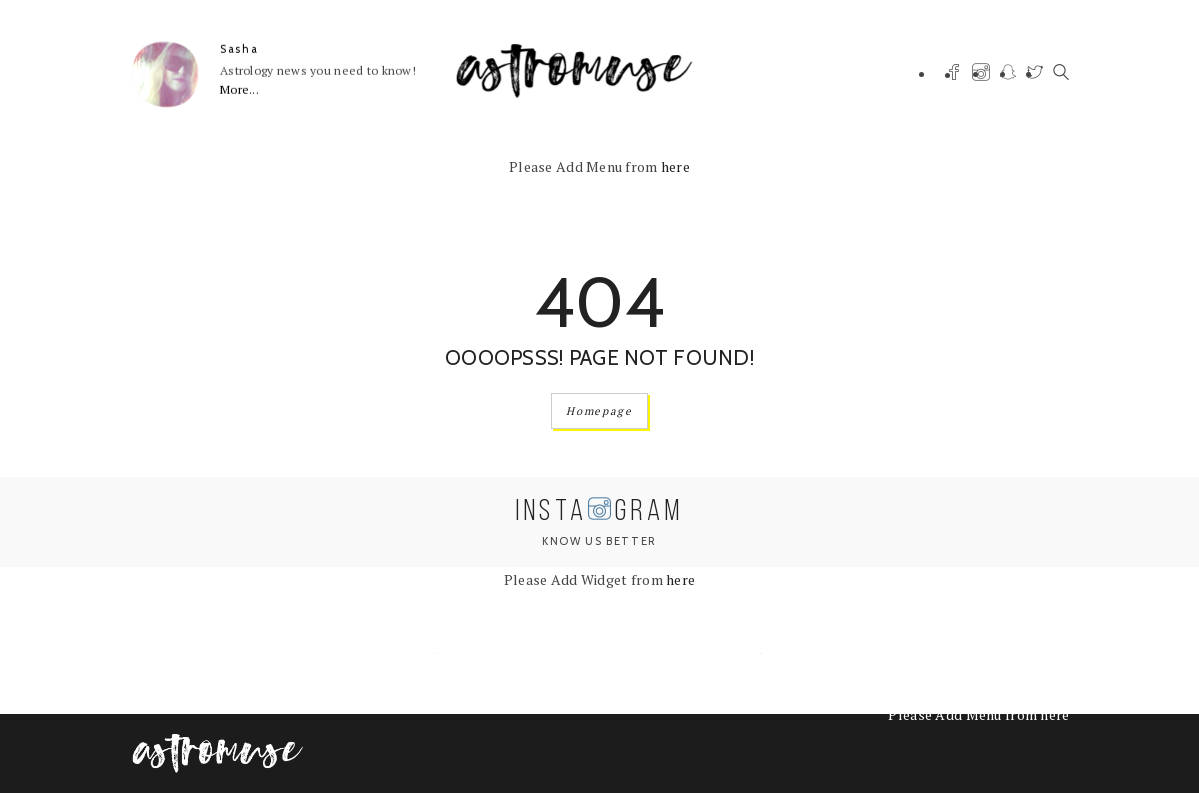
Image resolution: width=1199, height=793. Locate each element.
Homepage (599, 411)
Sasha (239, 49)
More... (239, 89)
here (675, 166)
